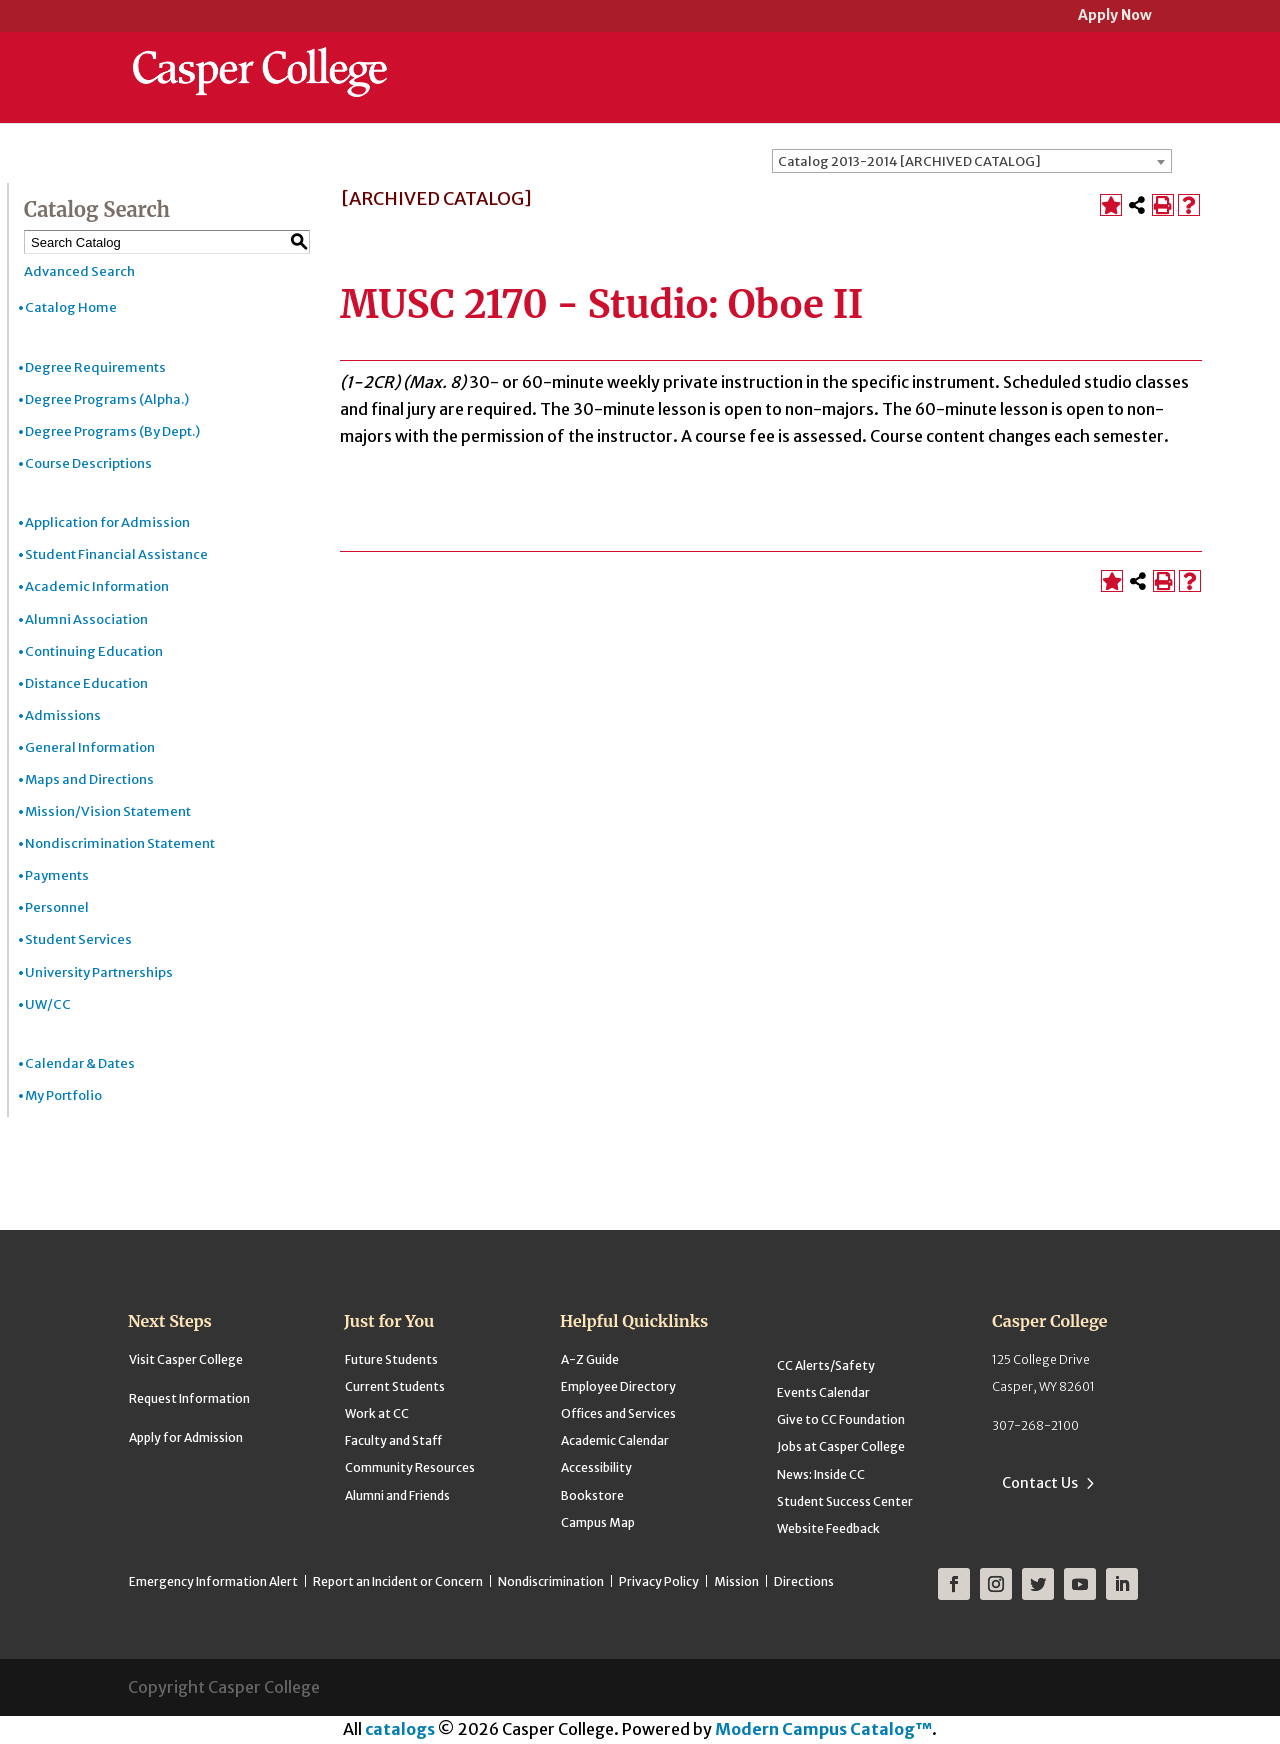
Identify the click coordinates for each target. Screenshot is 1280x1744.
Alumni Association (86, 619)
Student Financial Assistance (116, 554)
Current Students (395, 1386)
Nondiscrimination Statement (120, 843)
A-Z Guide (590, 1359)
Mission (736, 1581)
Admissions (63, 715)
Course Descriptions (88, 463)
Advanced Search (79, 271)
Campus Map (598, 1522)
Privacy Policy (659, 1581)
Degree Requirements (95, 367)
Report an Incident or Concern (398, 1581)
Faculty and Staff (393, 1440)
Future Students (391, 1359)
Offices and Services (618, 1413)
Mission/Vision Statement (108, 811)
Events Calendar (823, 1392)
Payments (57, 875)
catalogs (400, 1729)
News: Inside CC (821, 1474)
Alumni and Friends (397, 1495)
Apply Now (1115, 16)
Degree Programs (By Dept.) (112, 431)
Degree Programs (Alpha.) (107, 399)
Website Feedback (828, 1528)
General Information (90, 747)
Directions (804, 1581)
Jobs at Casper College (841, 1446)
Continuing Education (94, 651)
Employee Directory (618, 1386)
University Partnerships (99, 972)
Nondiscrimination (551, 1581)
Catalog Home (71, 307)
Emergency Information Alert (213, 1581)
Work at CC (377, 1413)
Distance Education (86, 683)
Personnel (57, 907)
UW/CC (48, 1004)
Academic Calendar (615, 1440)
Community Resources (410, 1467)
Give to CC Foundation (841, 1419)
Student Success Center (845, 1501)
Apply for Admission (186, 1437)
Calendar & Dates (80, 1063)
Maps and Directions (89, 779)
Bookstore (592, 1495)
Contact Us (1040, 1483)
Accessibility (596, 1467)
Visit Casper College (186, 1359)
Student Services (78, 939)
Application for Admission (107, 522)
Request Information (189, 1398)
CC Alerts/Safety (826, 1365)
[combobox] (972, 161)
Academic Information (97, 586)
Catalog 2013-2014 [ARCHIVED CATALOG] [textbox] (909, 161)
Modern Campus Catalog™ (823, 1729)
